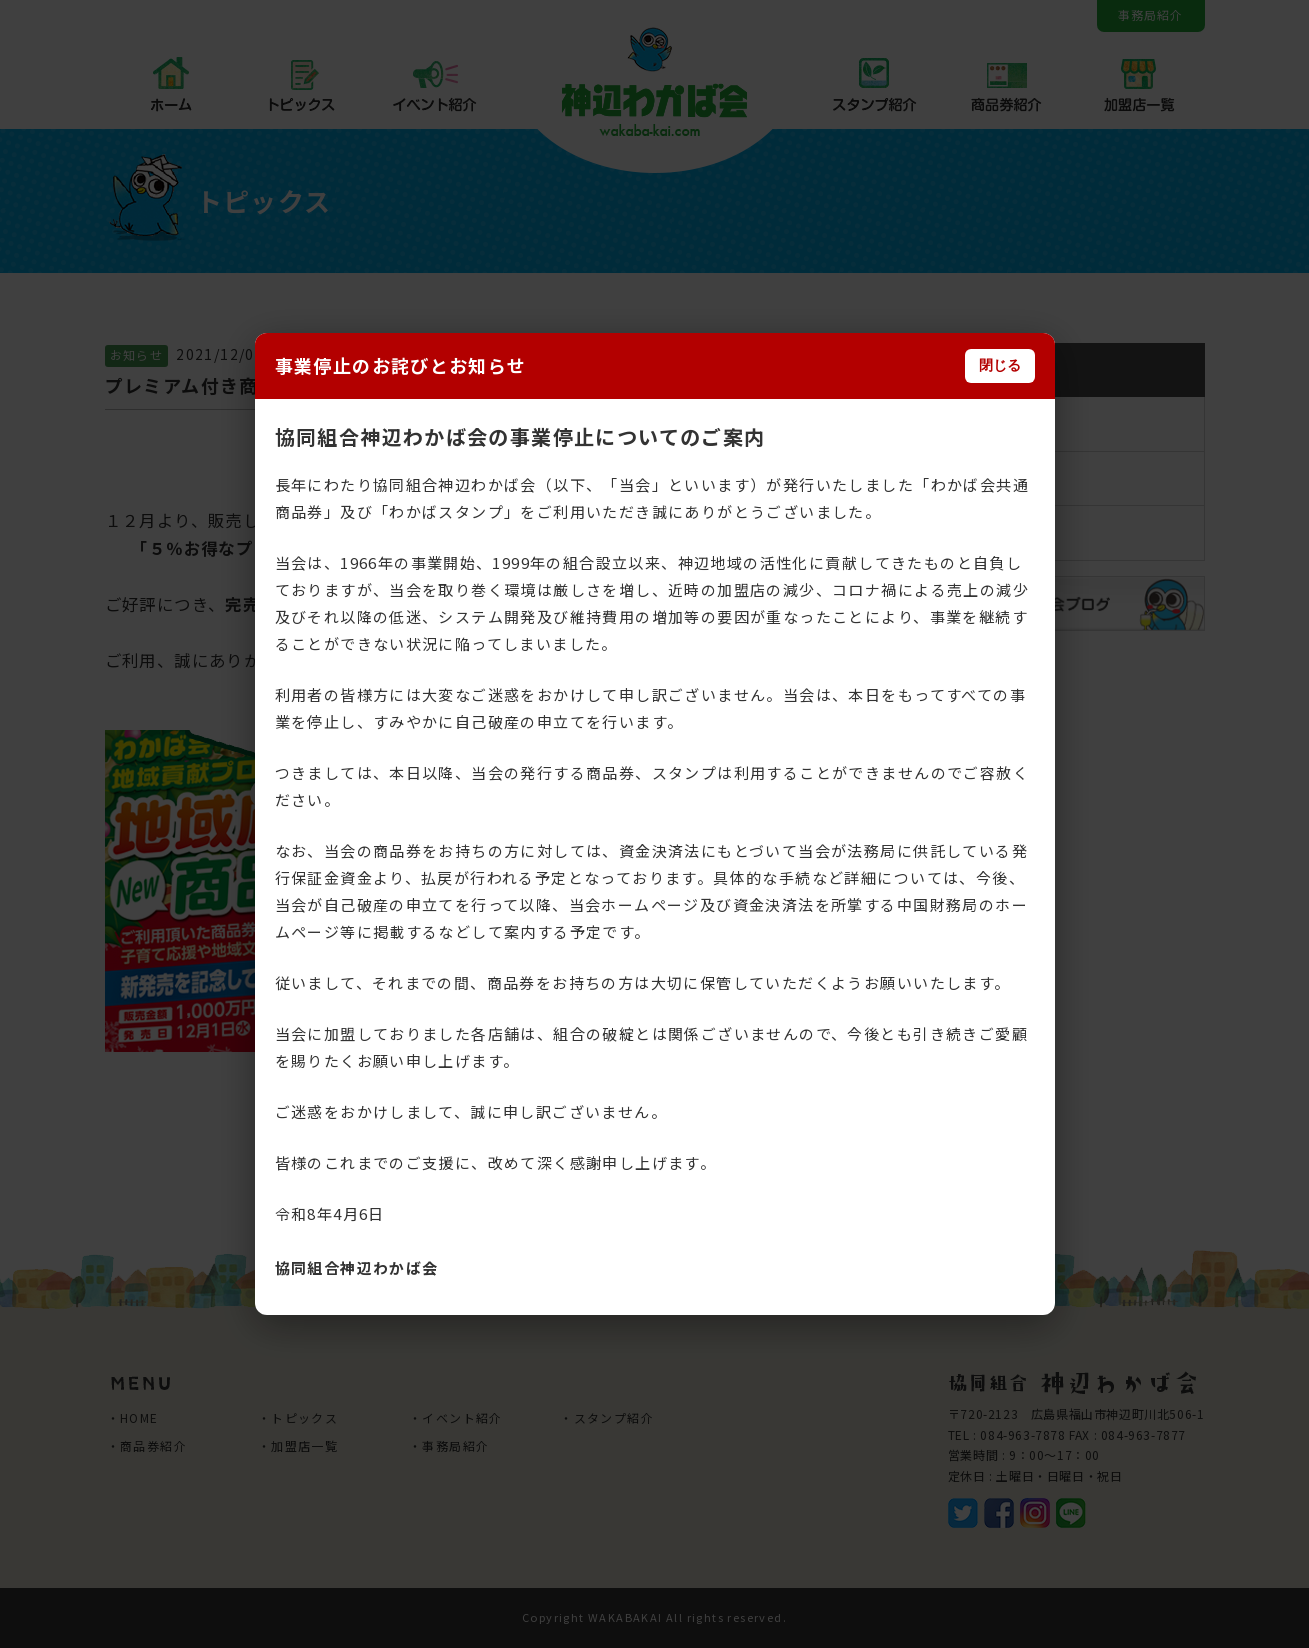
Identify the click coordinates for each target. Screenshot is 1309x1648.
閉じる (1000, 365)
